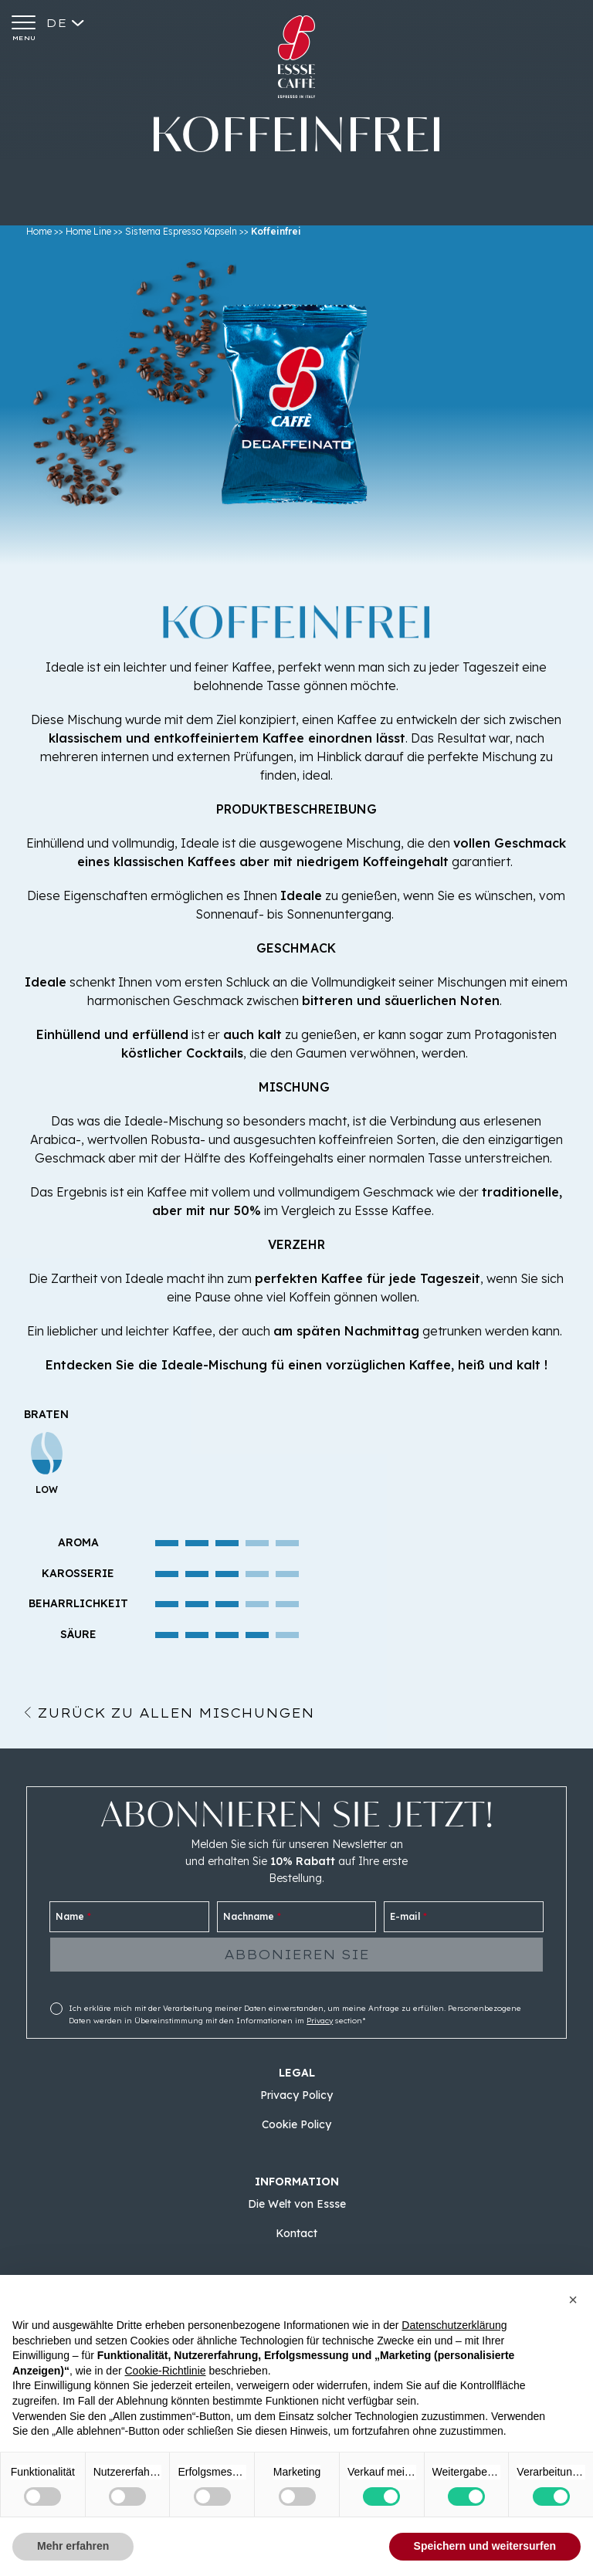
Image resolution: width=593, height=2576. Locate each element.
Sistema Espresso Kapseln (181, 231)
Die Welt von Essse (297, 2204)
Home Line (88, 231)
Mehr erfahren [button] (73, 2546)
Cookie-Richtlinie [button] (164, 2370)
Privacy (320, 2021)
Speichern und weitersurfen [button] (485, 2546)
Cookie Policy (296, 2124)
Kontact (296, 2233)
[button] (573, 2299)
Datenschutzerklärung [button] (454, 2325)
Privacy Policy (296, 2095)
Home (39, 231)
